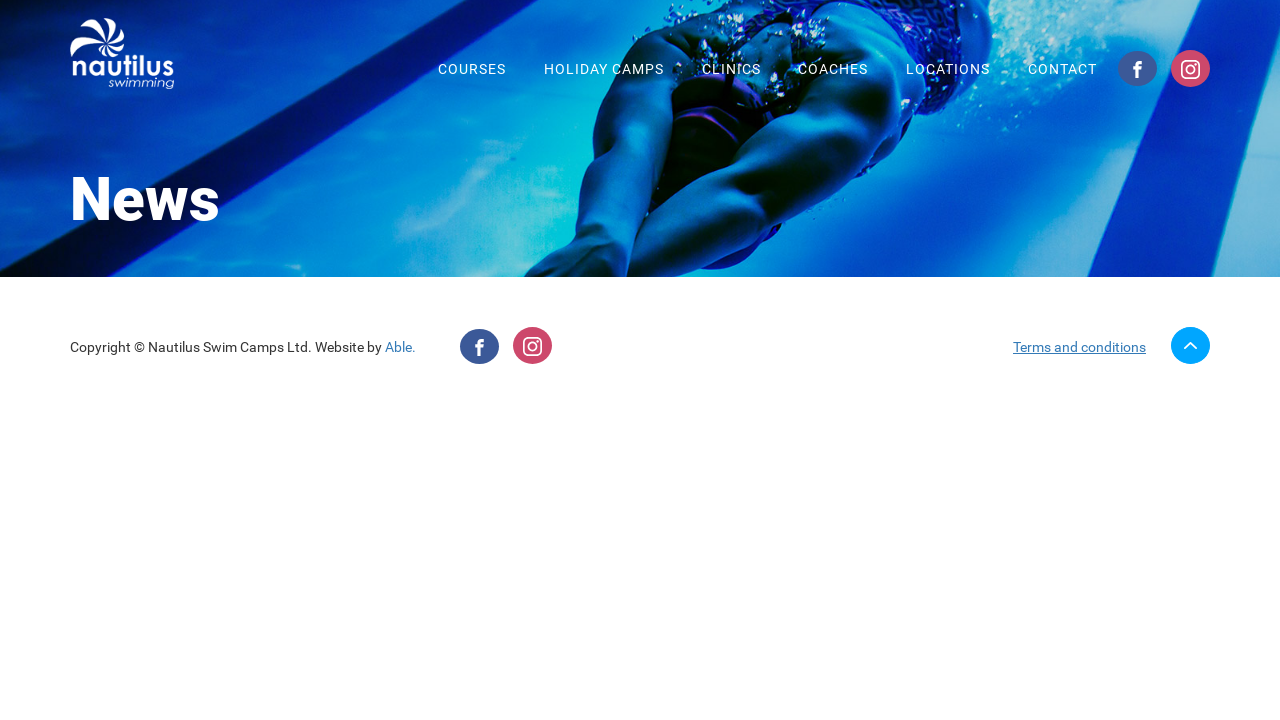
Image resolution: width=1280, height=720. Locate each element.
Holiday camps (604, 69)
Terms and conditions (1079, 347)
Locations (948, 69)
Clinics (731, 69)
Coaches (833, 69)
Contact (1062, 69)
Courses (472, 69)
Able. (400, 347)
